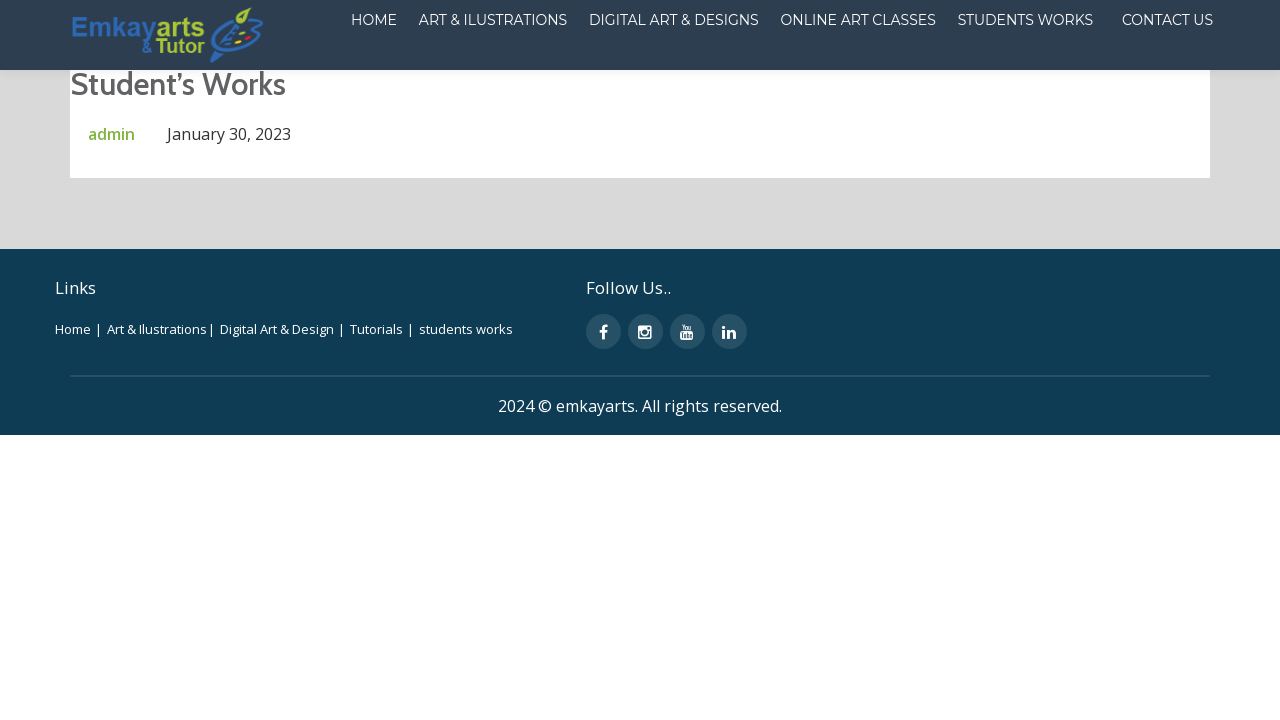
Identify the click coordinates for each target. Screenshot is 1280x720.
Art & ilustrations (353, 84)
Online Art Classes (713, 84)
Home (236, 84)
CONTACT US (1021, 84)
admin (111, 214)
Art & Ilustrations (161, 409)
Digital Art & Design (283, 409)
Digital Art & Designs (532, 84)
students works (466, 409)
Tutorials (382, 409)
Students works (878, 84)
